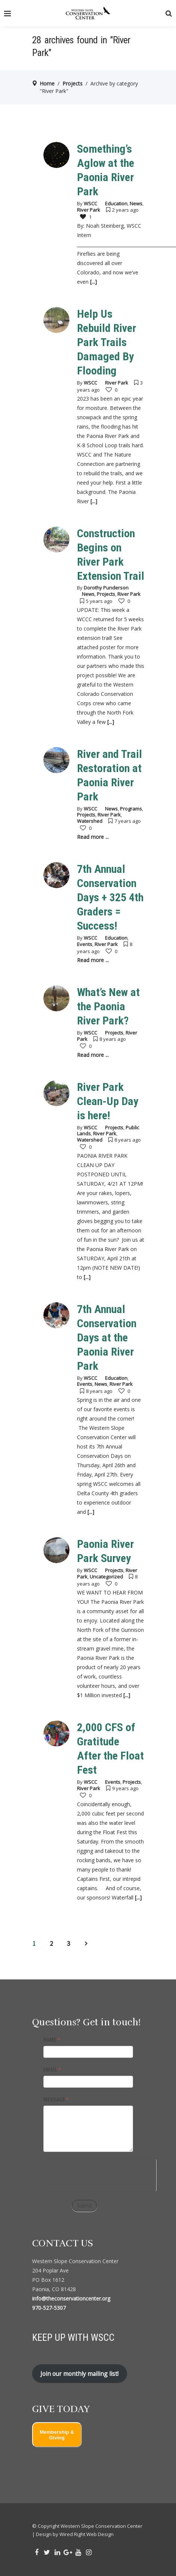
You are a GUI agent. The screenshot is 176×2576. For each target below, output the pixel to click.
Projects (72, 83)
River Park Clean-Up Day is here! (107, 1101)
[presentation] (99, 2173)
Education (116, 203)
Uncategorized (106, 1576)
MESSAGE (55, 2100)
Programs (131, 808)
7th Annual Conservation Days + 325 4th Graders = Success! (110, 897)
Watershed (89, 821)
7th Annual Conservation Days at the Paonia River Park (106, 1337)
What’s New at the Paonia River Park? (108, 1006)
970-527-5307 (49, 2307)
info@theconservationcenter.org (71, 2298)
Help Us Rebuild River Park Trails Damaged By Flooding (106, 342)
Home (47, 83)
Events (84, 944)
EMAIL (52, 2070)
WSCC (90, 203)
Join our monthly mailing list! (79, 2374)
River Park (88, 209)
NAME (51, 2040)
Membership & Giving (57, 2434)
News (136, 203)
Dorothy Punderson (106, 587)
